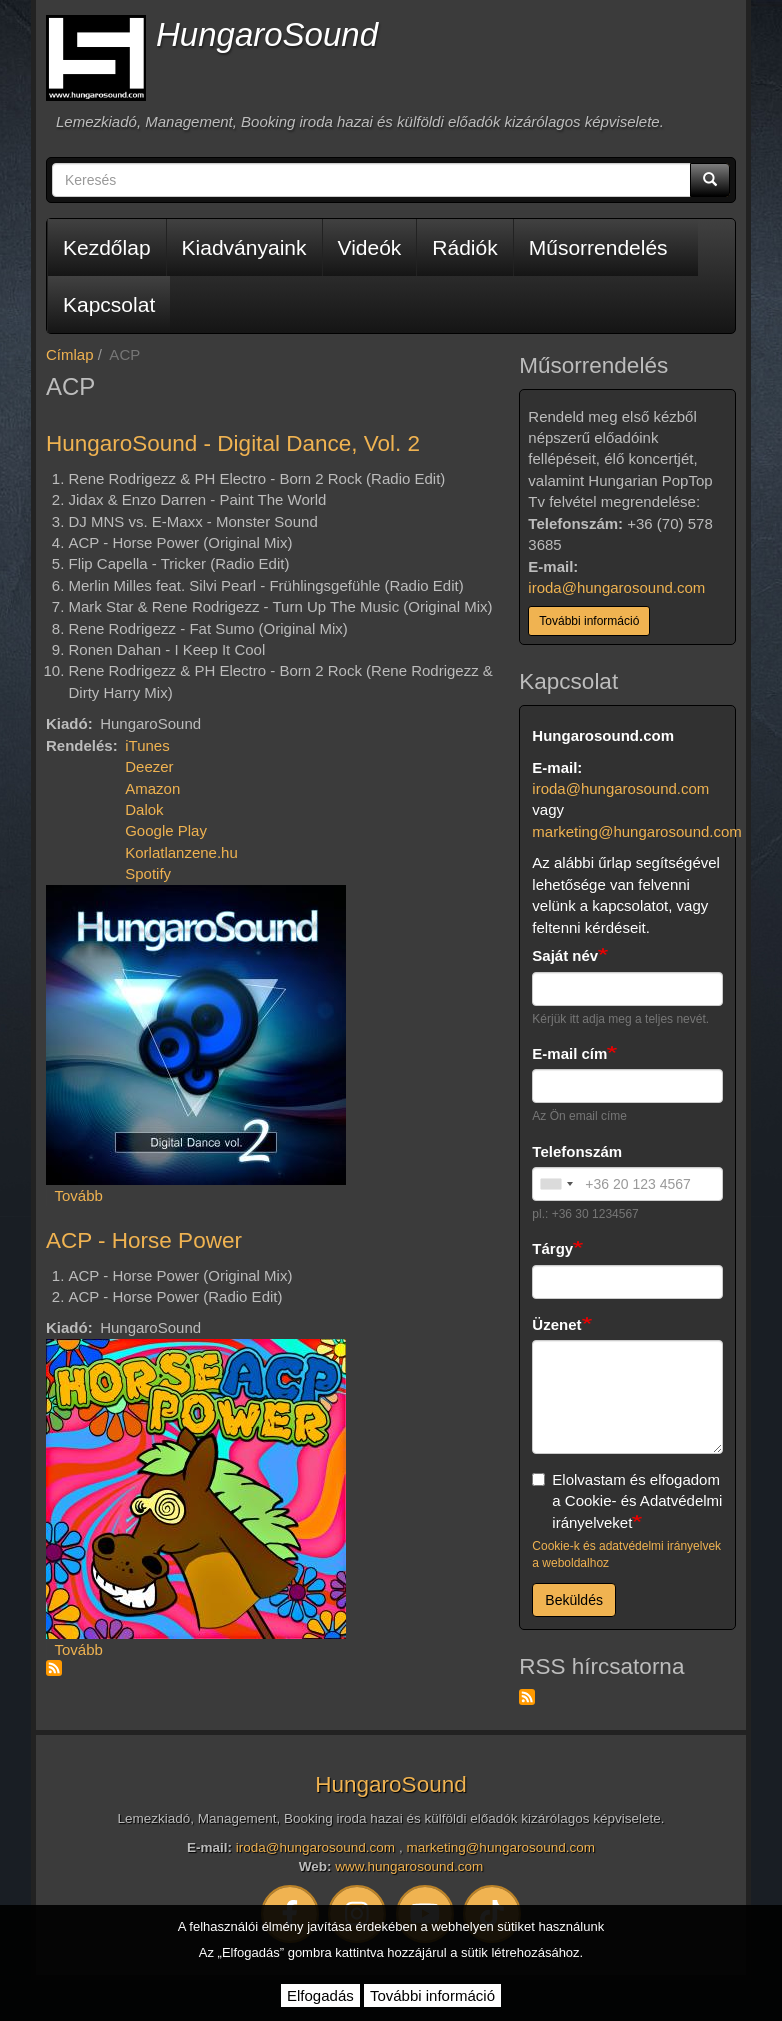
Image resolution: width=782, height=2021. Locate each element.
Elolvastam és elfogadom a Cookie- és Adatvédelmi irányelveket (627, 1501)
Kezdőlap (107, 247)
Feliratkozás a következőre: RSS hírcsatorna (527, 1697)
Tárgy (552, 1248)
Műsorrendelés (598, 247)
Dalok (144, 809)
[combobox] (556, 1184)
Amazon (152, 788)
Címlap (70, 354)
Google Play (166, 830)
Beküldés (574, 1600)
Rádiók (464, 247)
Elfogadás (320, 1995)
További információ (589, 621)
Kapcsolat (109, 304)
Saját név (565, 955)
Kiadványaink (244, 247)
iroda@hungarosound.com (616, 587)
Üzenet (556, 1324)
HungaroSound (267, 34)
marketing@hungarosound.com (637, 831)
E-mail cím (569, 1053)
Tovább (79, 1195)
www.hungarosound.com (409, 1866)
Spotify (148, 873)
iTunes (147, 745)
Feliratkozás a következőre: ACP (54, 1668)
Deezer (149, 766)
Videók (370, 247)
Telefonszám (577, 1151)
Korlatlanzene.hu (181, 852)
